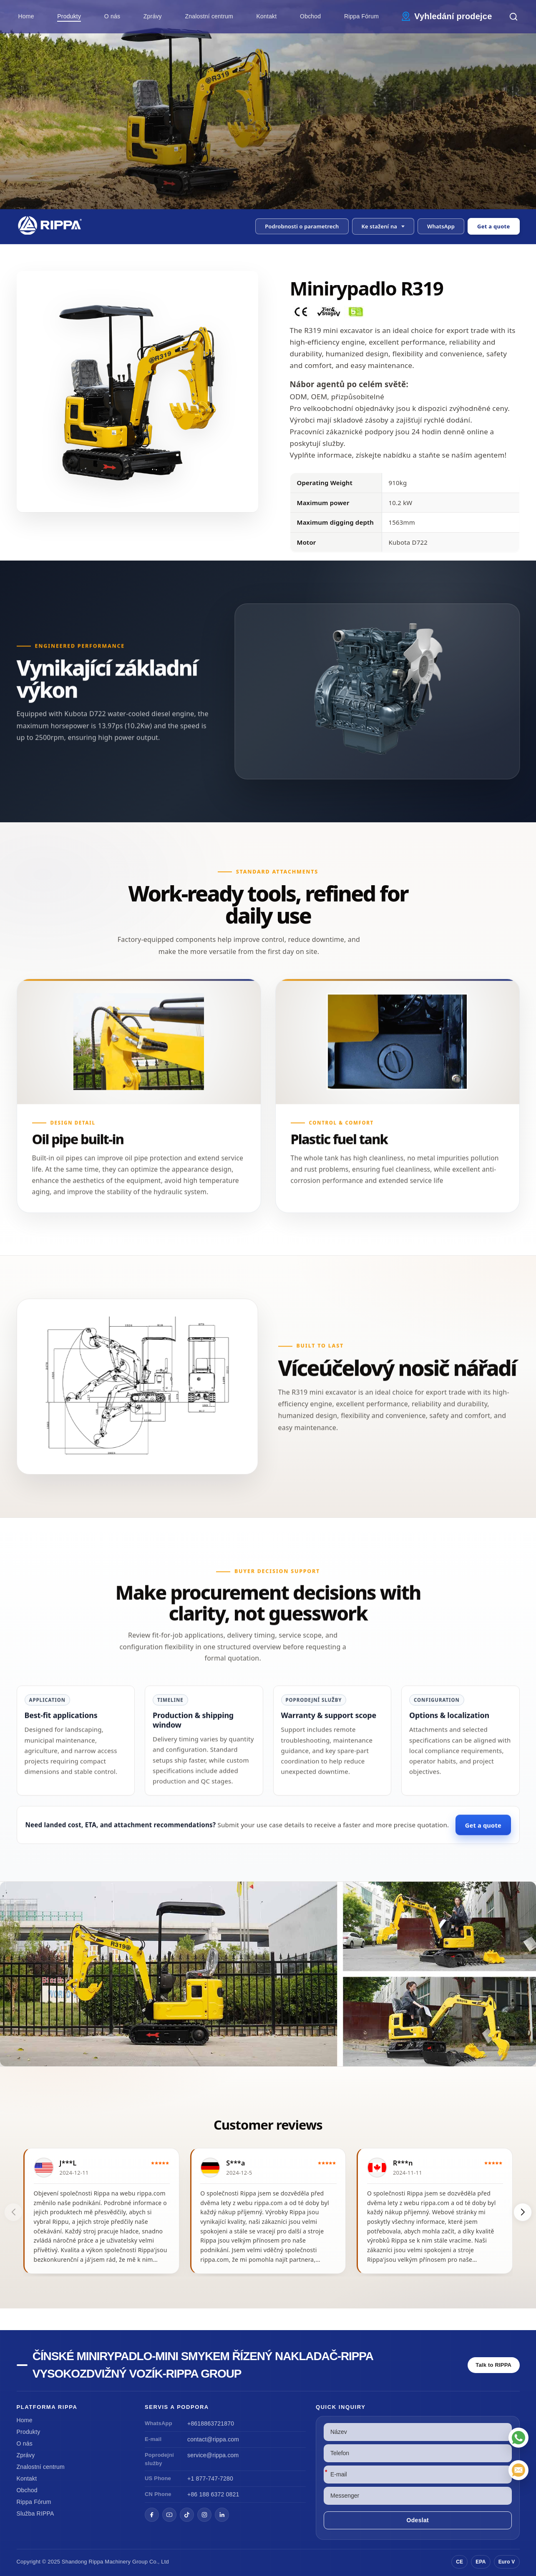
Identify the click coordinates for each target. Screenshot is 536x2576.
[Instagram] (204, 2515)
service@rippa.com (213, 2455)
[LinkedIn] (222, 2515)
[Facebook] (152, 2515)
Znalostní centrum (209, 16)
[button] (383, 226)
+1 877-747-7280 (210, 2478)
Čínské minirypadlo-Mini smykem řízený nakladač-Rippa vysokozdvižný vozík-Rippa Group (203, 2365)
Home (26, 16)
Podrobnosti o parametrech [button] (302, 226)
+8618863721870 (210, 2423)
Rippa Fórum (361, 16)
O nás (112, 16)
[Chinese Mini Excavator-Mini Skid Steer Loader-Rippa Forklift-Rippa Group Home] (53, 225)
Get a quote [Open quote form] (493, 226)
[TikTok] (187, 2515)
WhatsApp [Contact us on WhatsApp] (441, 226)
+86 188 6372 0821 (213, 2494)
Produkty (69, 16)
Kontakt (267, 16)
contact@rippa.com (213, 2439)
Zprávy (152, 16)
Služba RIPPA (35, 2513)
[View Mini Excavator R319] (268, 1974)
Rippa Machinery (110, 2561)
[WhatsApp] (518, 2438)
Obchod (310, 16)
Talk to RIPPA (493, 2365)
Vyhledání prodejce (453, 16)
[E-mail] (518, 2470)
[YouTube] (169, 2515)
